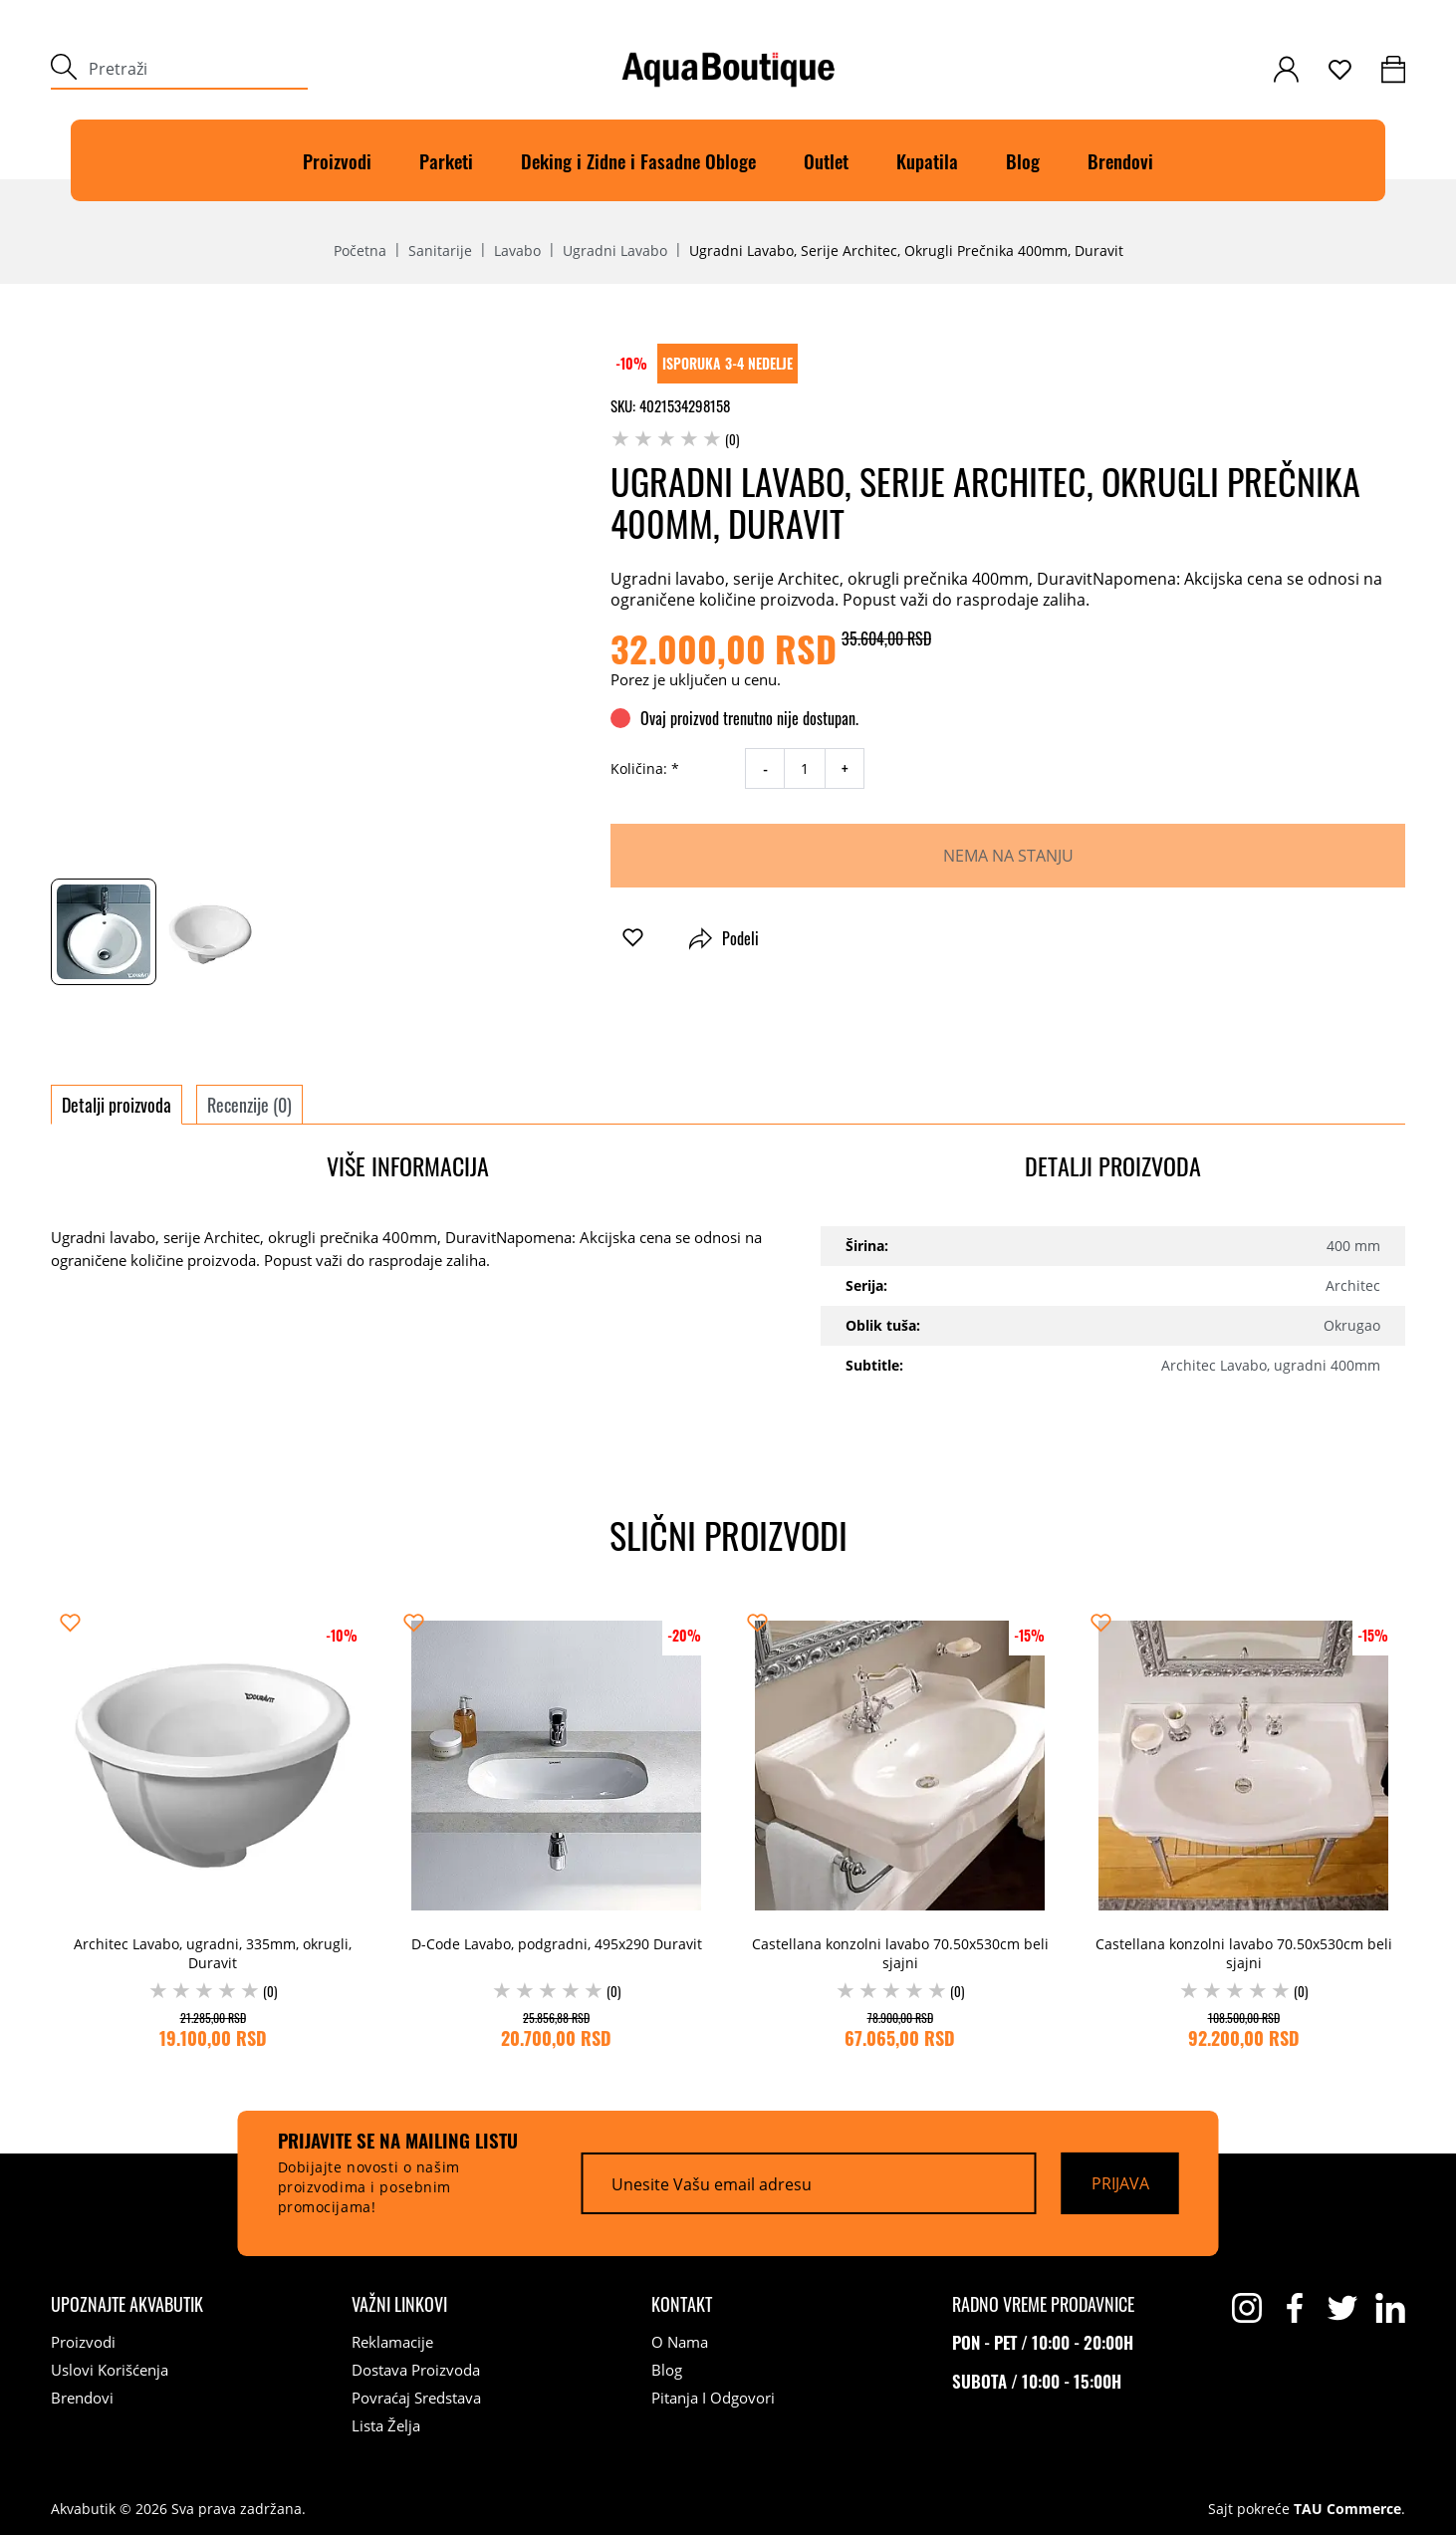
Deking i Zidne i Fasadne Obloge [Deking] (638, 160)
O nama (679, 2342)
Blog (1023, 160)
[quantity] (805, 768)
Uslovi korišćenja (109, 2370)
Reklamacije (392, 2342)
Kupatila (927, 160)
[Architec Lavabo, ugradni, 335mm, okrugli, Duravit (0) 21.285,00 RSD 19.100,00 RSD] (212, 1829)
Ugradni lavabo (615, 251)
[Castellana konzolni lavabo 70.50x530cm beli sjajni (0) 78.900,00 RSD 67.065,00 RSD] (900, 1829)
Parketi (446, 160)
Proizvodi (337, 160)
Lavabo (517, 251)
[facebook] (1295, 2308)
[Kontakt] (681, 2304)
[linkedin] (1390, 2308)
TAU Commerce (1347, 2509)
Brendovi (1120, 160)
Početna (360, 251)
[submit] (64, 69)
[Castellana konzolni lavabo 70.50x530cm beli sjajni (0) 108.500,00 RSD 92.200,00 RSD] (1243, 1829)
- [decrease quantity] (765, 769)
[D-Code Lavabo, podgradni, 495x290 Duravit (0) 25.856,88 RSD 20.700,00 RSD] (556, 1829)
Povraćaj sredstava (416, 2398)
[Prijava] (1120, 2183)
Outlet (826, 160)
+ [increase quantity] (845, 769)
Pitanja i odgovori (713, 2398)
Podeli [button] (724, 938)
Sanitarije (440, 251)
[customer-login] (1286, 69)
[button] (632, 937)
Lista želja (386, 2425)
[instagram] (1247, 2308)
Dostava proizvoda (416, 2370)
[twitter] (1342, 2308)
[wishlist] (1340, 70)
